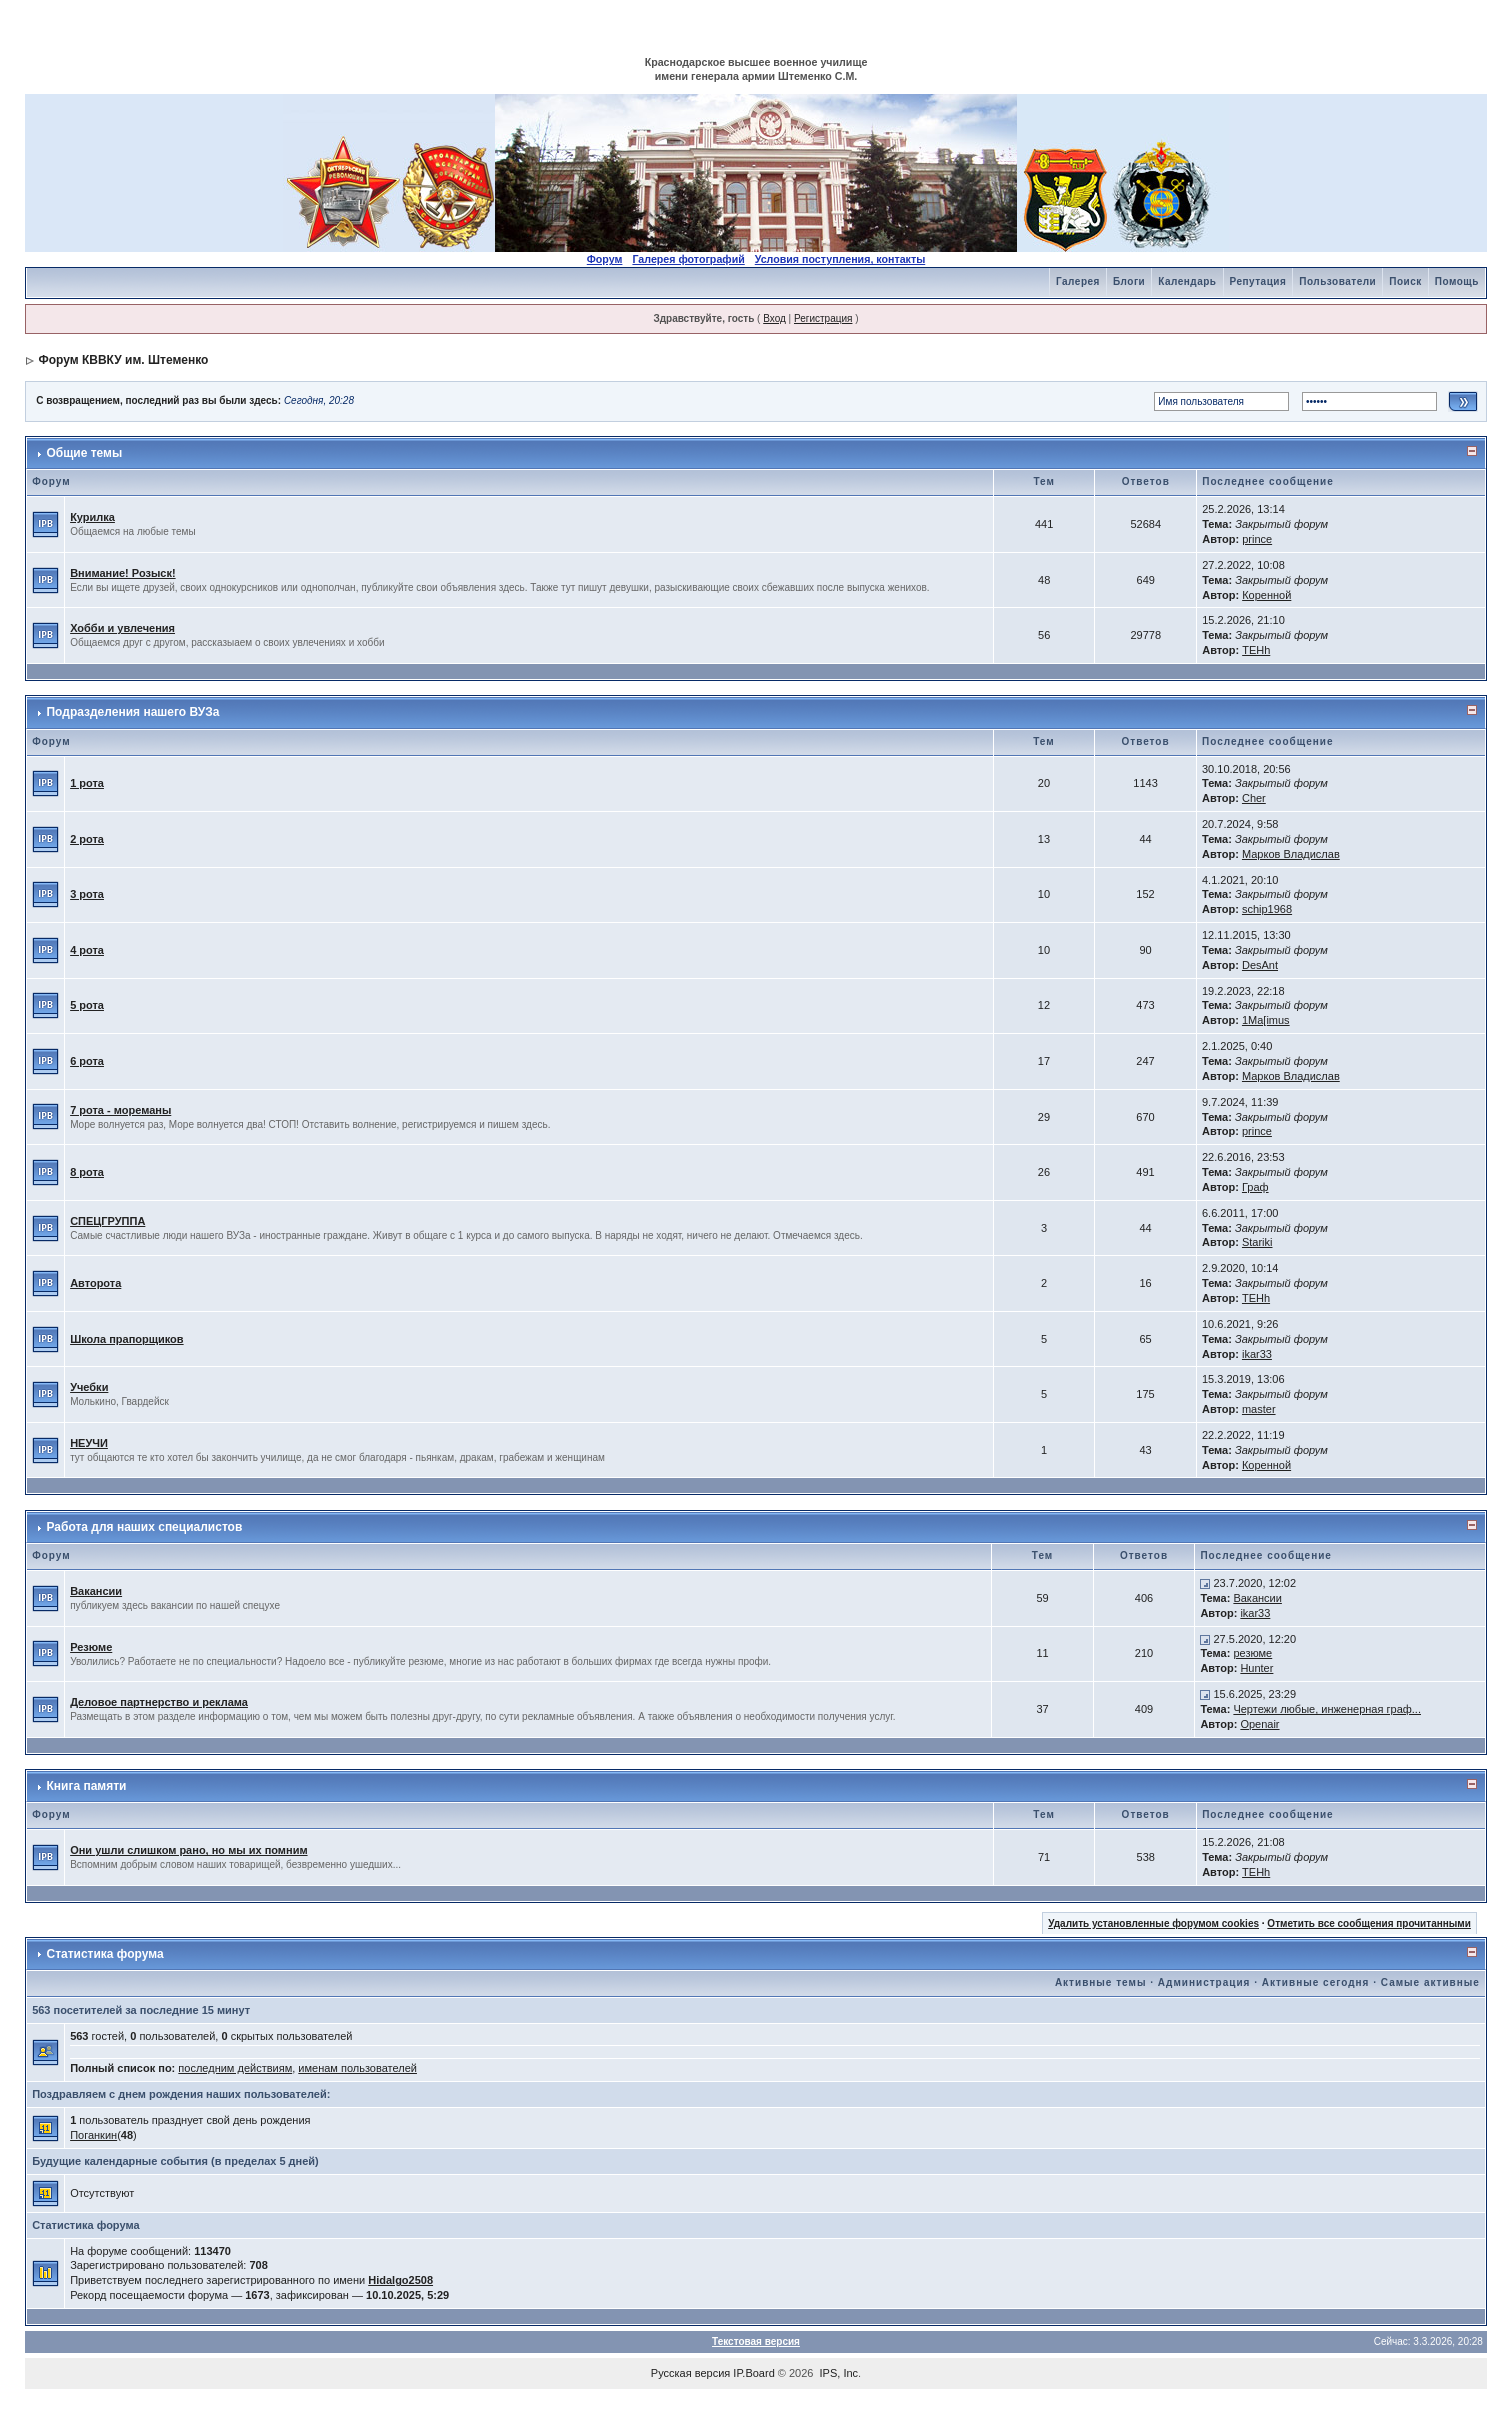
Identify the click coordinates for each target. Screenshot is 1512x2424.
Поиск (1405, 281)
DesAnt (1260, 965)
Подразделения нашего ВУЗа (132, 712)
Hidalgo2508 (400, 2280)
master (1259, 1409)
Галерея (1078, 281)
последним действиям (235, 2068)
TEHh (1256, 650)
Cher (1254, 798)
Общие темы (84, 453)
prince (1257, 539)
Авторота (95, 1283)
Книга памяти (86, 1786)
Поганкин (93, 2135)
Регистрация (823, 318)
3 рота (87, 894)
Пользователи (1337, 281)
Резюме (91, 1647)
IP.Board (753, 2373)
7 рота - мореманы (120, 1110)
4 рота (87, 950)
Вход (774, 318)
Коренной (1266, 595)
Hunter (1256, 1668)
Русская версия (690, 2373)
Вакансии (96, 1591)
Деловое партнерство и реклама (159, 1702)
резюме (1252, 1653)
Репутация (1258, 281)
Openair (1259, 1724)
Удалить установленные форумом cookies (1153, 1923)
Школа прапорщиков (126, 1339)
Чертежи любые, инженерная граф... (1327, 1709)
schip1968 (1267, 909)
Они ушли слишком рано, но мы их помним (188, 1850)
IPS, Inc (839, 2373)
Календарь (1187, 281)
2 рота (87, 839)
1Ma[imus (1266, 1020)
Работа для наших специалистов (144, 1527)
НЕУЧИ (89, 1443)
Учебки (89, 1387)
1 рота (87, 783)
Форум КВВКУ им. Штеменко (123, 360)
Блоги (1129, 281)
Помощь (1457, 281)
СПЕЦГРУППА (107, 1221)
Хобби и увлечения (122, 628)
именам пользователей (357, 2068)
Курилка (92, 517)
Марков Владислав (1291, 854)
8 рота (87, 1172)
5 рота (87, 1005)
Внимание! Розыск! (123, 573)
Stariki (1257, 1242)
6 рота (87, 1061)
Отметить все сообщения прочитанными (1369, 1923)
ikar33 (1257, 1354)
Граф (1255, 1187)
